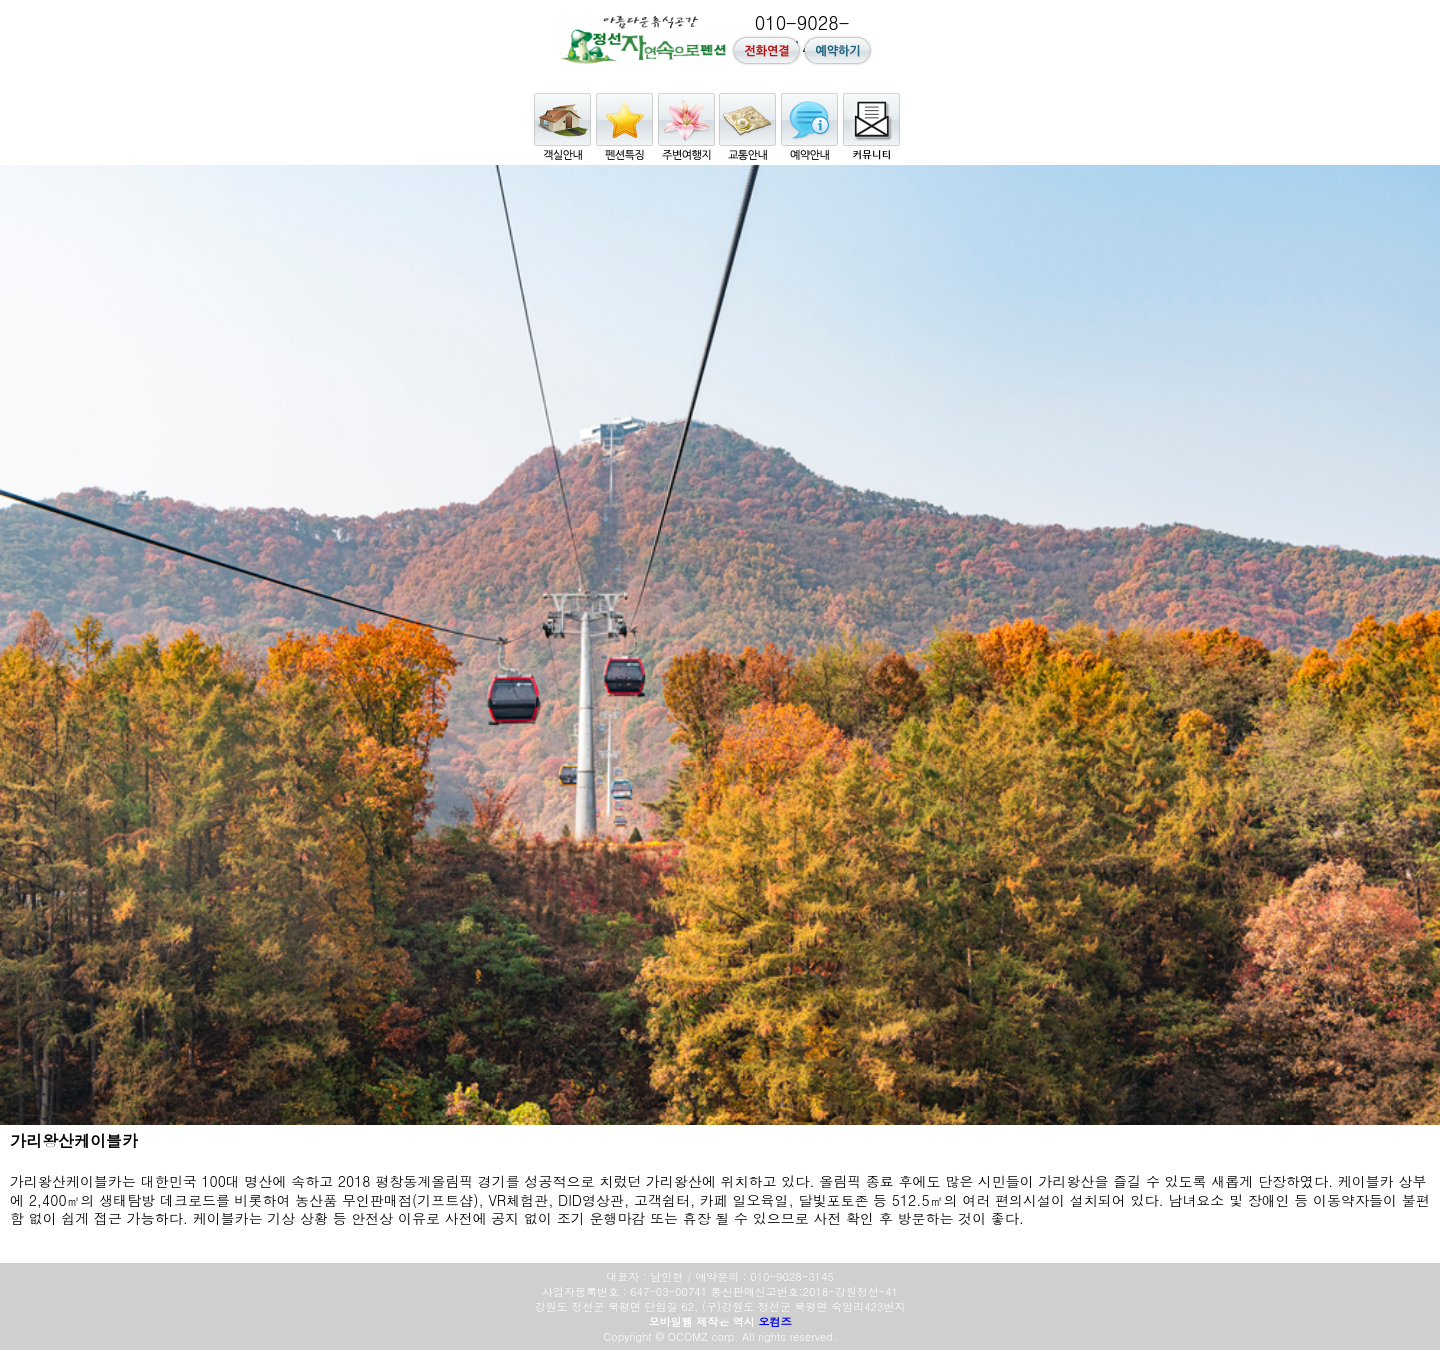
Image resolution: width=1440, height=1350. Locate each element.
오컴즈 (775, 1321)
